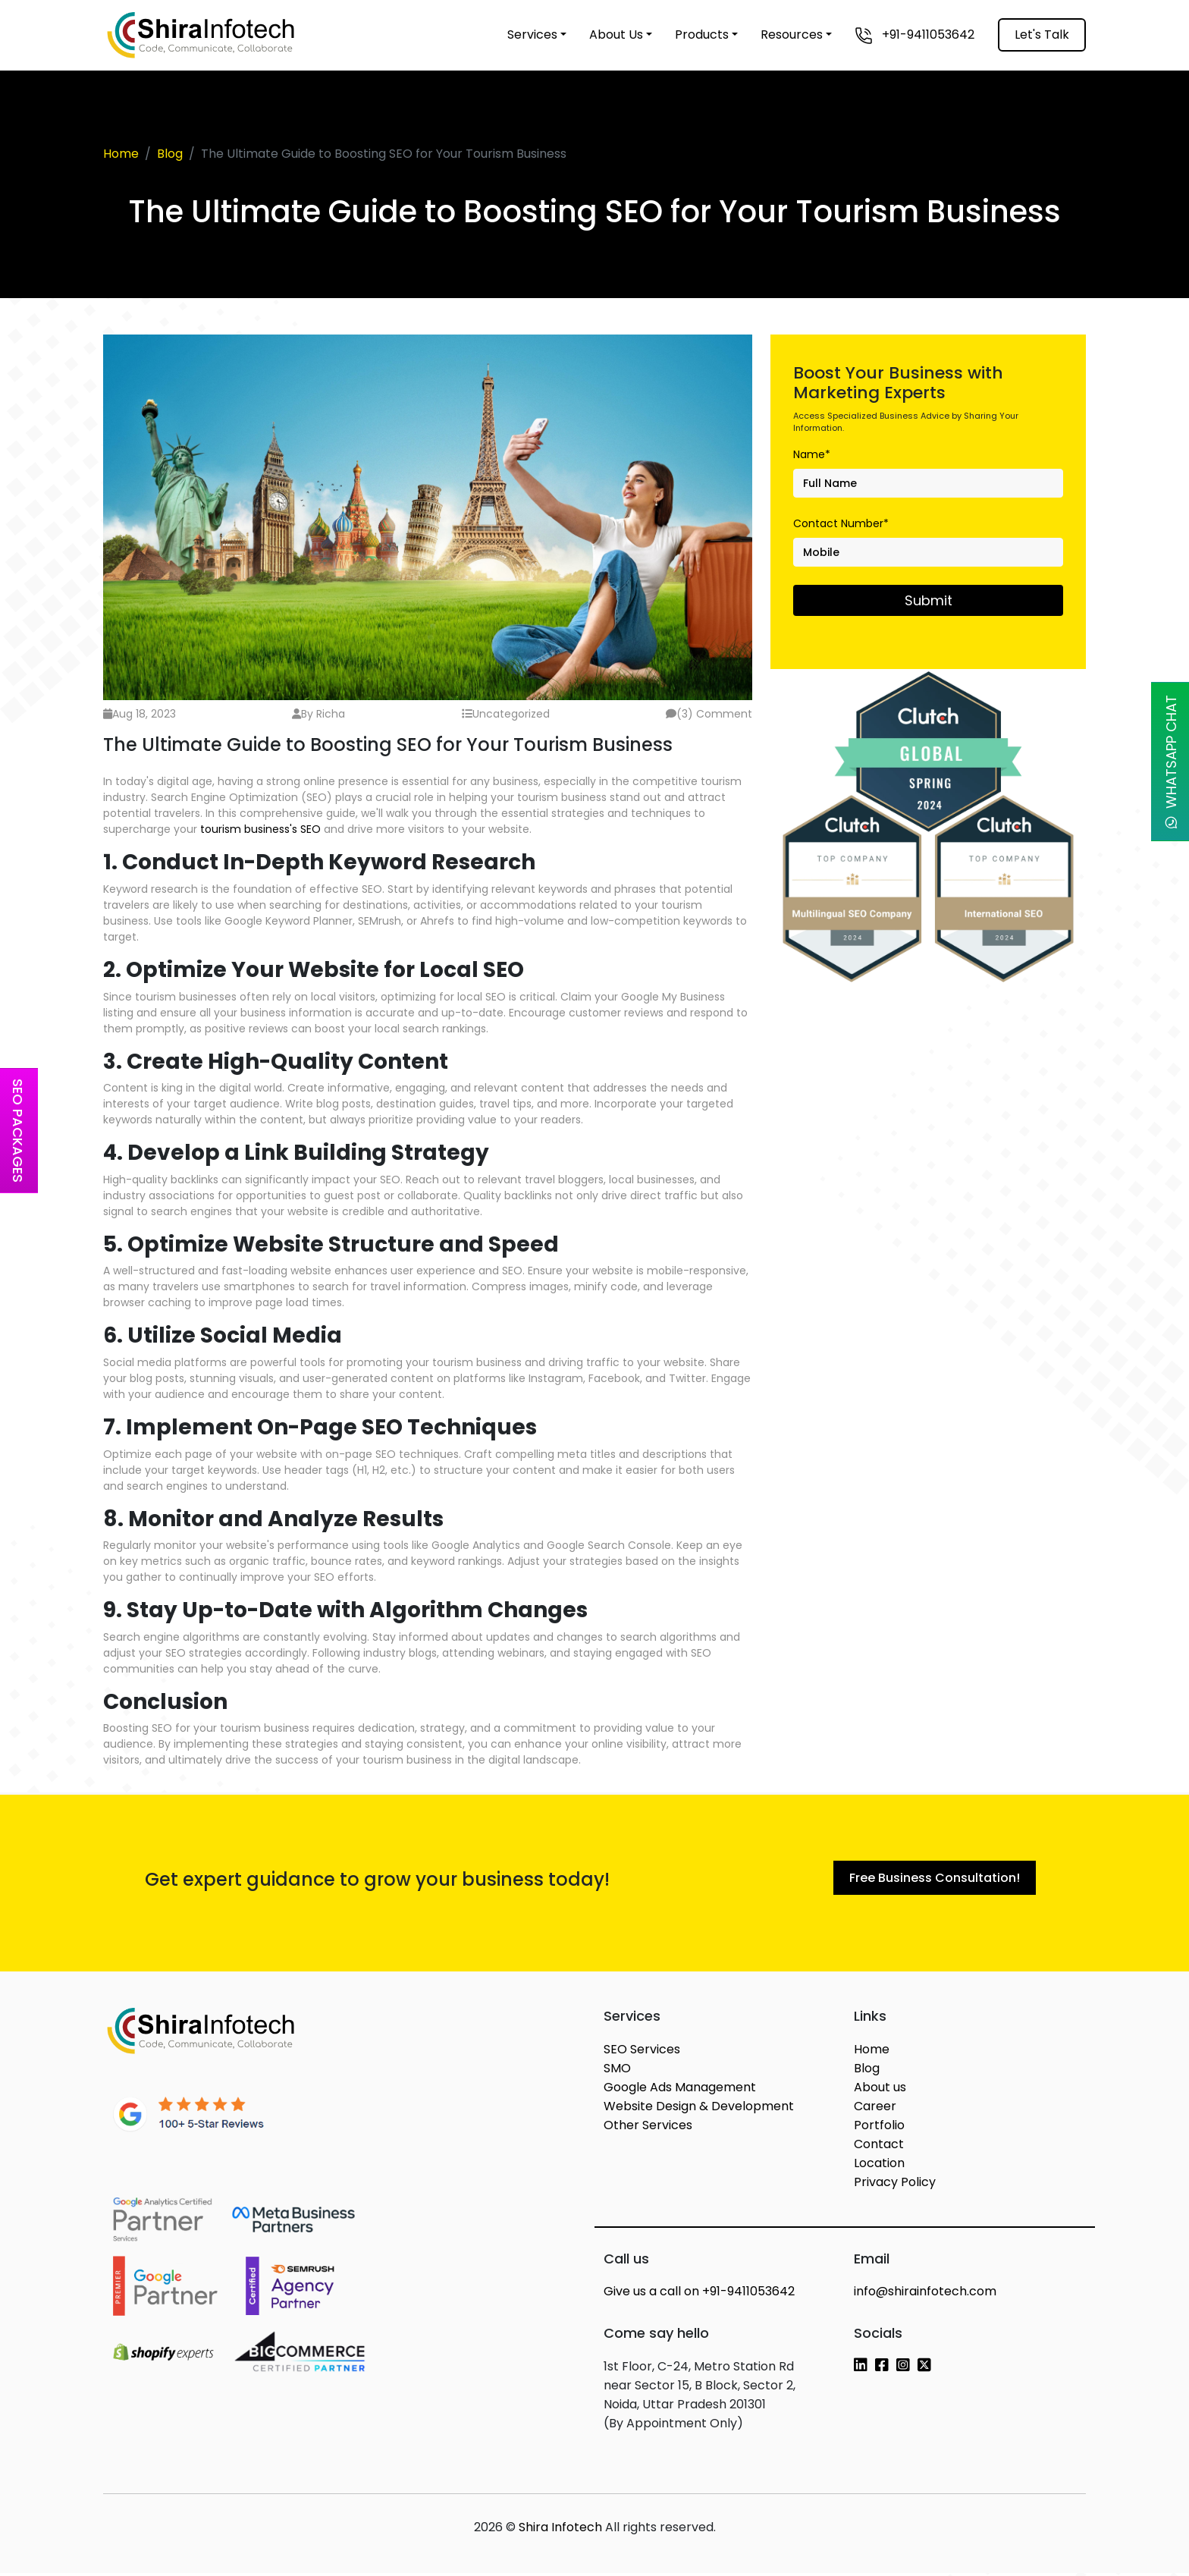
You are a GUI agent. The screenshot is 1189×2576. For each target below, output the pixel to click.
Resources (792, 34)
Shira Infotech (560, 2530)
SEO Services (642, 2052)
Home (121, 153)
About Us (616, 34)
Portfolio (879, 2128)
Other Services (648, 2128)
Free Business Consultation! (934, 1879)
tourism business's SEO (262, 829)
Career (875, 2109)
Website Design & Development (699, 2109)
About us (880, 2090)
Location (879, 2166)
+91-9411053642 (914, 35)
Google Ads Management (680, 2090)
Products (702, 34)
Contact (879, 2147)
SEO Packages (17, 1131)
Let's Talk (1042, 34)
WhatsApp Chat (1171, 761)
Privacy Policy (895, 2185)
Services (532, 34)
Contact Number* (841, 523)
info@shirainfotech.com (925, 2294)
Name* (811, 454)
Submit (928, 600)
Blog (170, 153)
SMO (617, 2071)
